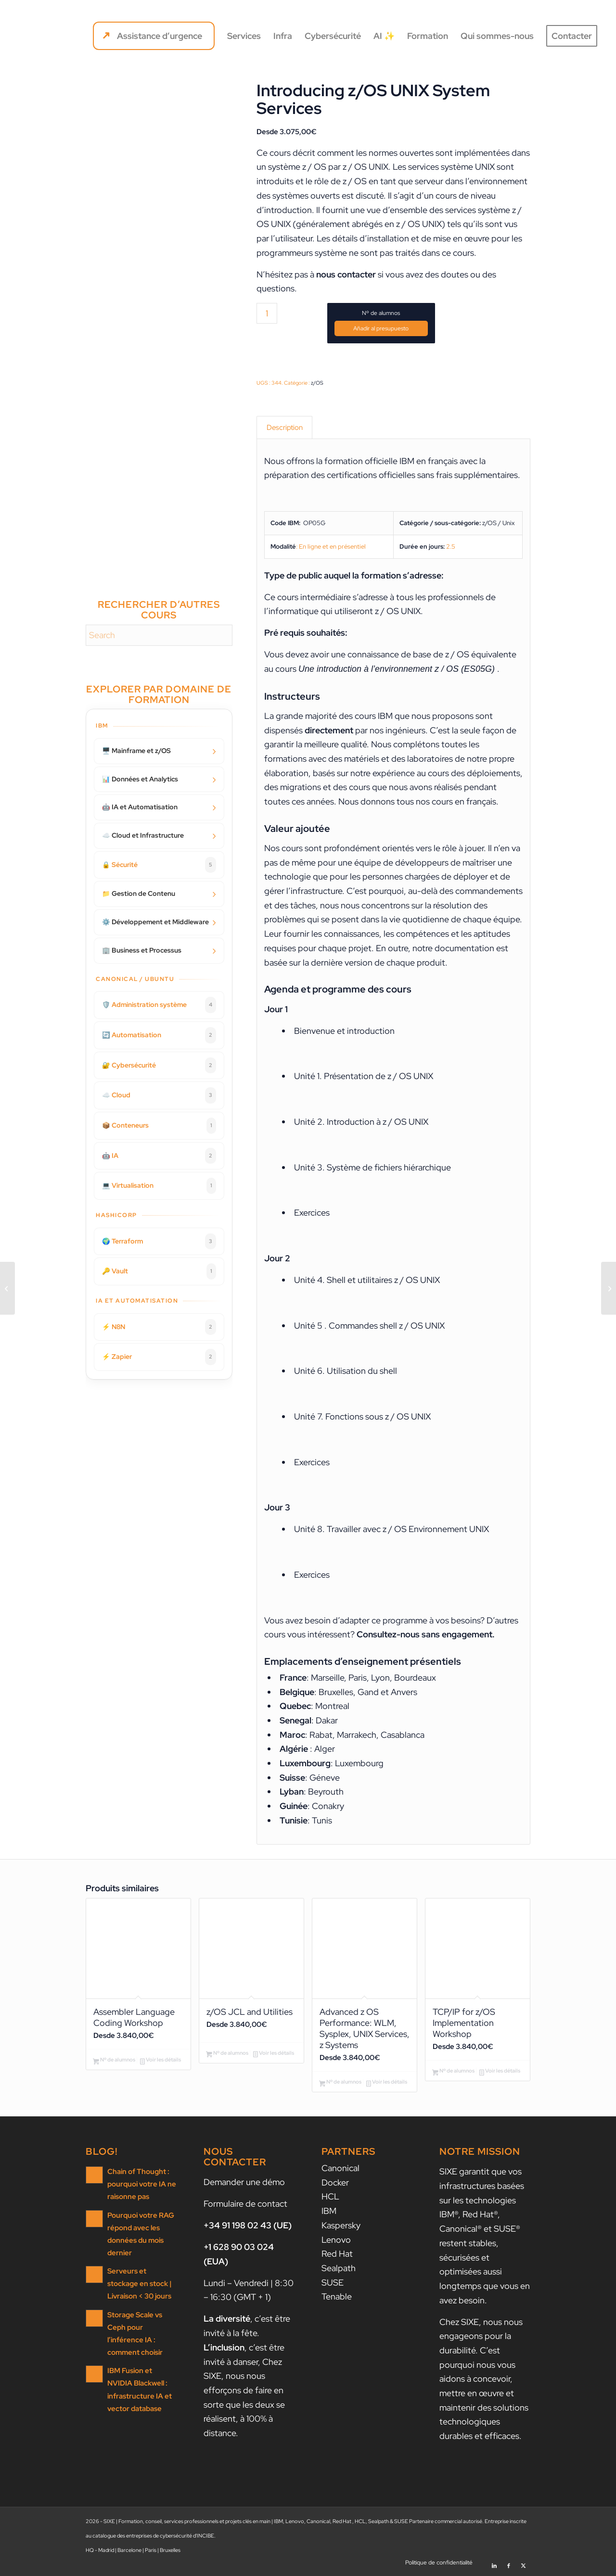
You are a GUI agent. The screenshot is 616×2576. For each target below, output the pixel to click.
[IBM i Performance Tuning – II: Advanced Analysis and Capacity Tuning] (7, 1288)
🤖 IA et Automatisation (140, 807)
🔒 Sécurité (159, 865)
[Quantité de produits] (267, 313)
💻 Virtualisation (159, 1186)
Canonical (340, 2169)
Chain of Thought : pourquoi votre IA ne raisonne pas (141, 2185)
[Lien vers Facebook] (508, 2564)
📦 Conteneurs (159, 1126)
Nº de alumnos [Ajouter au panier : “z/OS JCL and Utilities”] (227, 2054)
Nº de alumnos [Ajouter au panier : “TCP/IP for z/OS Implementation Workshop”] (453, 2073)
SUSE (332, 2284)
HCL (330, 2198)
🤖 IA (159, 1156)
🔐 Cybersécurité (159, 1065)
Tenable (336, 2298)
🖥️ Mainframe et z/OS (136, 750)
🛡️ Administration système (159, 1005)
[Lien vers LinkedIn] (494, 2564)
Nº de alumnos (381, 313)
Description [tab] (285, 427)
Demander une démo (244, 2183)
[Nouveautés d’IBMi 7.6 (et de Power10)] (608, 1288)
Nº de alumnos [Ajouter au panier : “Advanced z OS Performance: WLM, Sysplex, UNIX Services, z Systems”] (340, 2084)
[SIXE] (53, 36)
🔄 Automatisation (159, 1035)
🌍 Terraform (159, 1241)
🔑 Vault (159, 1271)
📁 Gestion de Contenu (138, 893)
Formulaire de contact (245, 2205)
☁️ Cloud (159, 1095)
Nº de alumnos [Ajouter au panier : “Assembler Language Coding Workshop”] (114, 2062)
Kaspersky (340, 2227)
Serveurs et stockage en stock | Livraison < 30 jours (139, 2284)
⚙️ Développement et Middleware (155, 921)
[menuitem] (154, 36)
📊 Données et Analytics (140, 779)
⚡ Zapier (159, 1357)
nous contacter (346, 274)
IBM (328, 2212)
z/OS (317, 382)
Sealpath (338, 2269)
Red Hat (337, 2255)
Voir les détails (160, 2062)
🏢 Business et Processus (141, 950)
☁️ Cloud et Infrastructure (143, 835)
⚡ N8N (159, 1327)
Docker (335, 2184)
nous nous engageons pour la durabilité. (481, 2338)
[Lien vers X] (523, 2564)
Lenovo (336, 2241)
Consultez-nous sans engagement (424, 1635)
